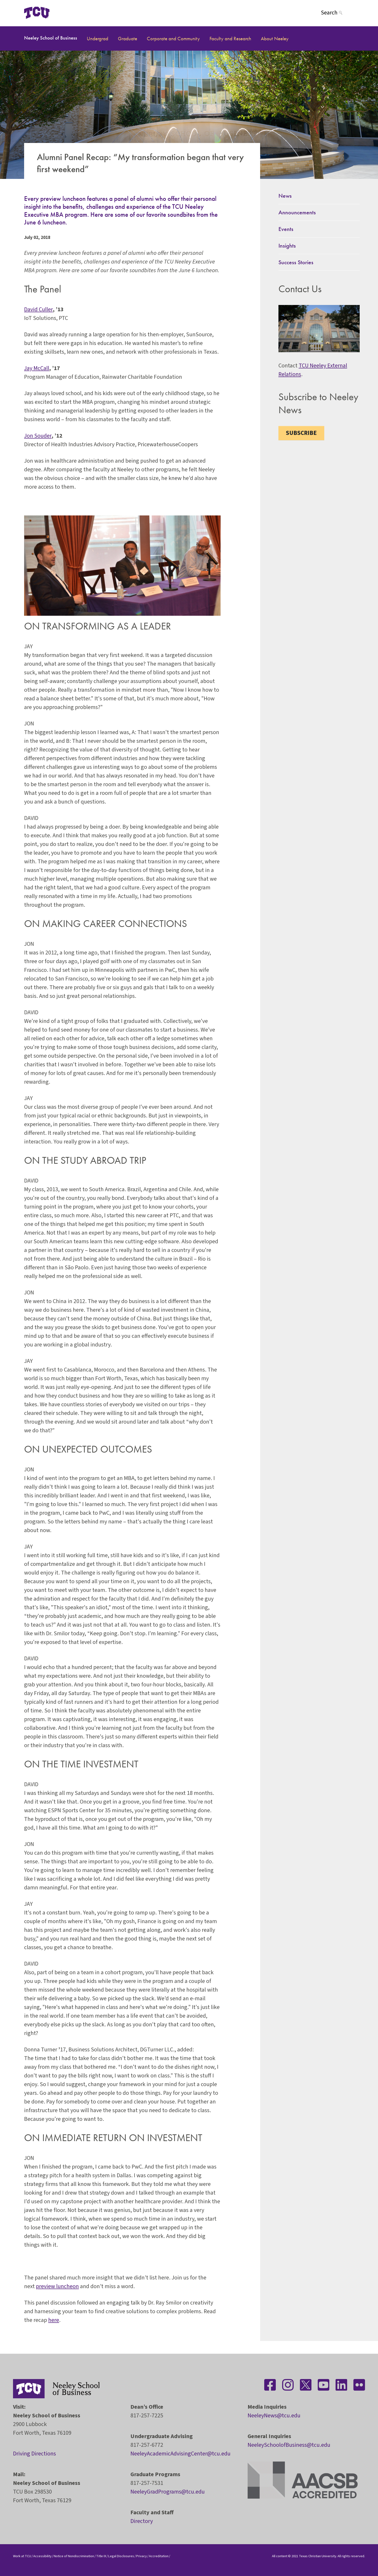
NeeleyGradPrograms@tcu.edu (167, 2492)
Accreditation (159, 2556)
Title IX (101, 2556)
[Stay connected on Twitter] (305, 2385)
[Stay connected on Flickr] (359, 2385)
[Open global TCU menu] (68, 13)
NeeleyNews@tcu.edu (274, 2415)
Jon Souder (38, 436)
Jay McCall (36, 368)
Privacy (141, 2556)
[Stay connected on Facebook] (270, 2385)
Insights (287, 245)
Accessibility (42, 2556)
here (53, 2320)
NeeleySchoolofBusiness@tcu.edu (289, 2445)
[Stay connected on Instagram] (288, 2385)
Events (285, 229)
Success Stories (295, 262)
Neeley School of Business (50, 37)
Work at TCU (22, 2556)
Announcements (297, 212)
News (285, 195)
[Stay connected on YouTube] (323, 2385)
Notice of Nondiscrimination (74, 2556)
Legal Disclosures (121, 2556)
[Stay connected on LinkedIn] (341, 2385)
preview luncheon (57, 2286)
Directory (141, 2521)
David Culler (38, 309)
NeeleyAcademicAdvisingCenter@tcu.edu (180, 2453)
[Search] (337, 12)
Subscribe (301, 433)
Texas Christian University (317, 2556)
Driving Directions (34, 2453)
